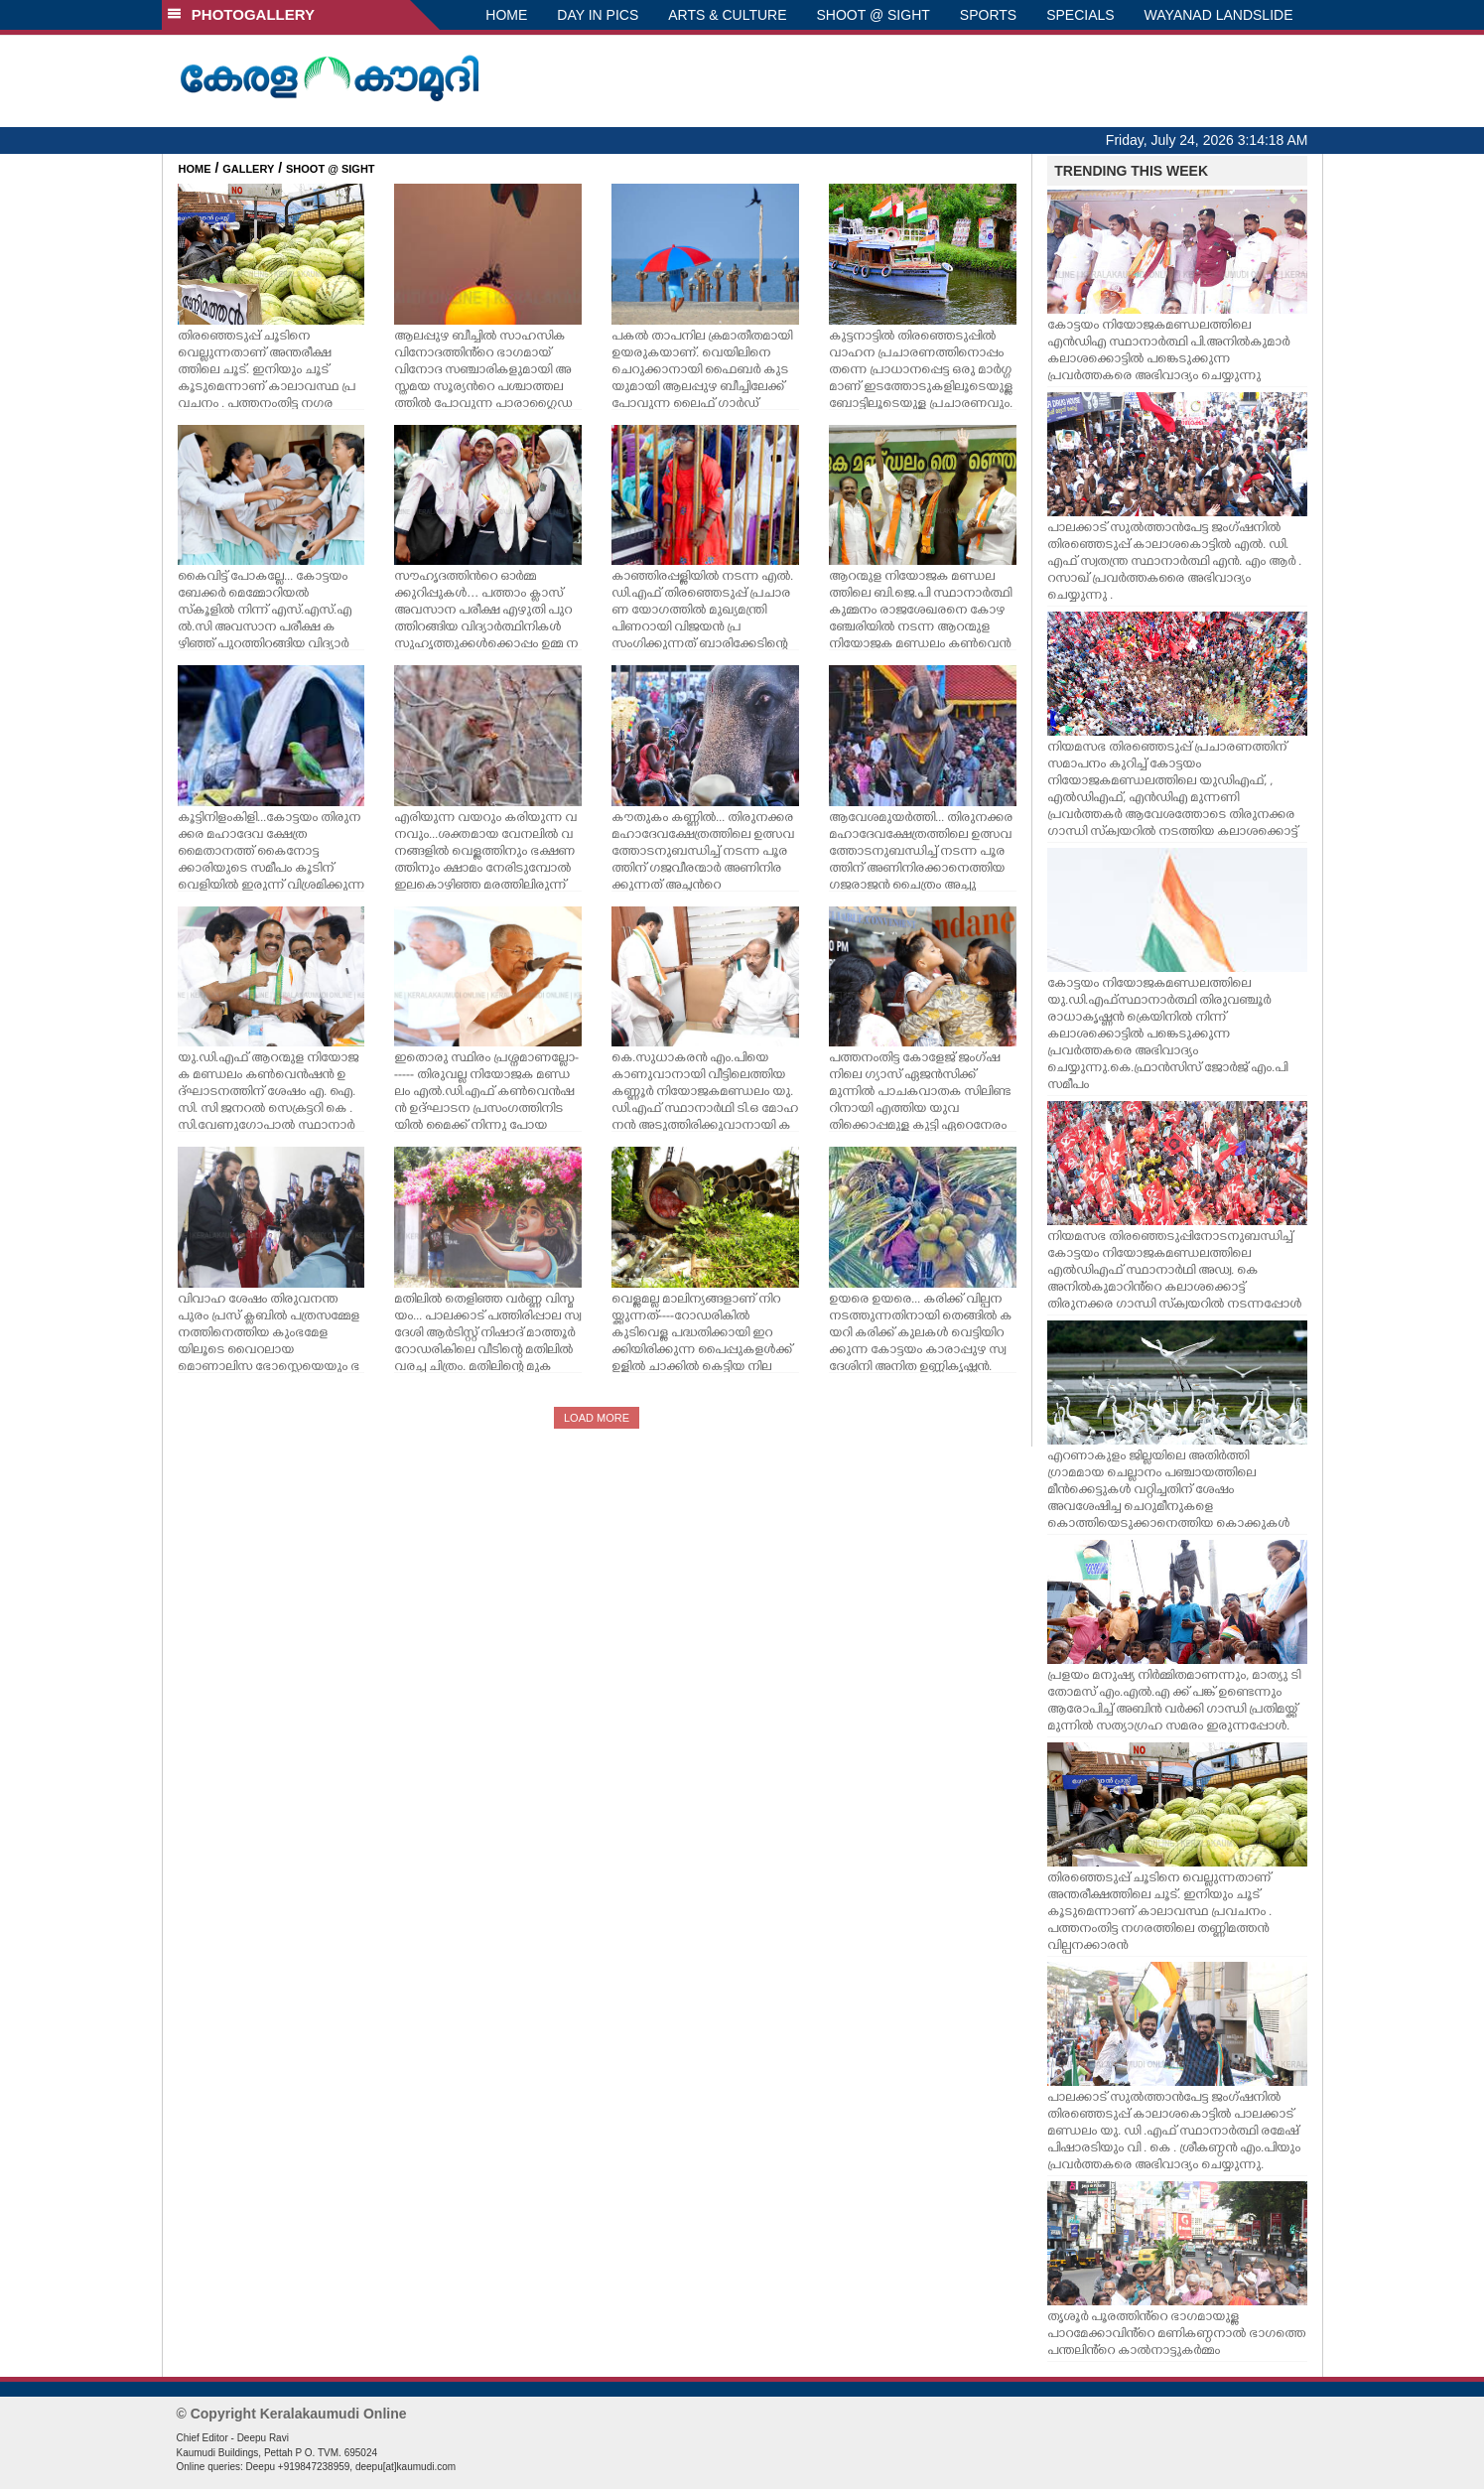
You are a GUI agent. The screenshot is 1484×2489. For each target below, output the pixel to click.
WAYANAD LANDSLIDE (1219, 15)
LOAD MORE (596, 1418)
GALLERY (248, 169)
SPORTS (988, 15)
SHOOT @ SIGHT (873, 15)
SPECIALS (1080, 15)
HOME (506, 15)
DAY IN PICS (597, 15)
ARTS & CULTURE (727, 15)
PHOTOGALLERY (241, 14)
